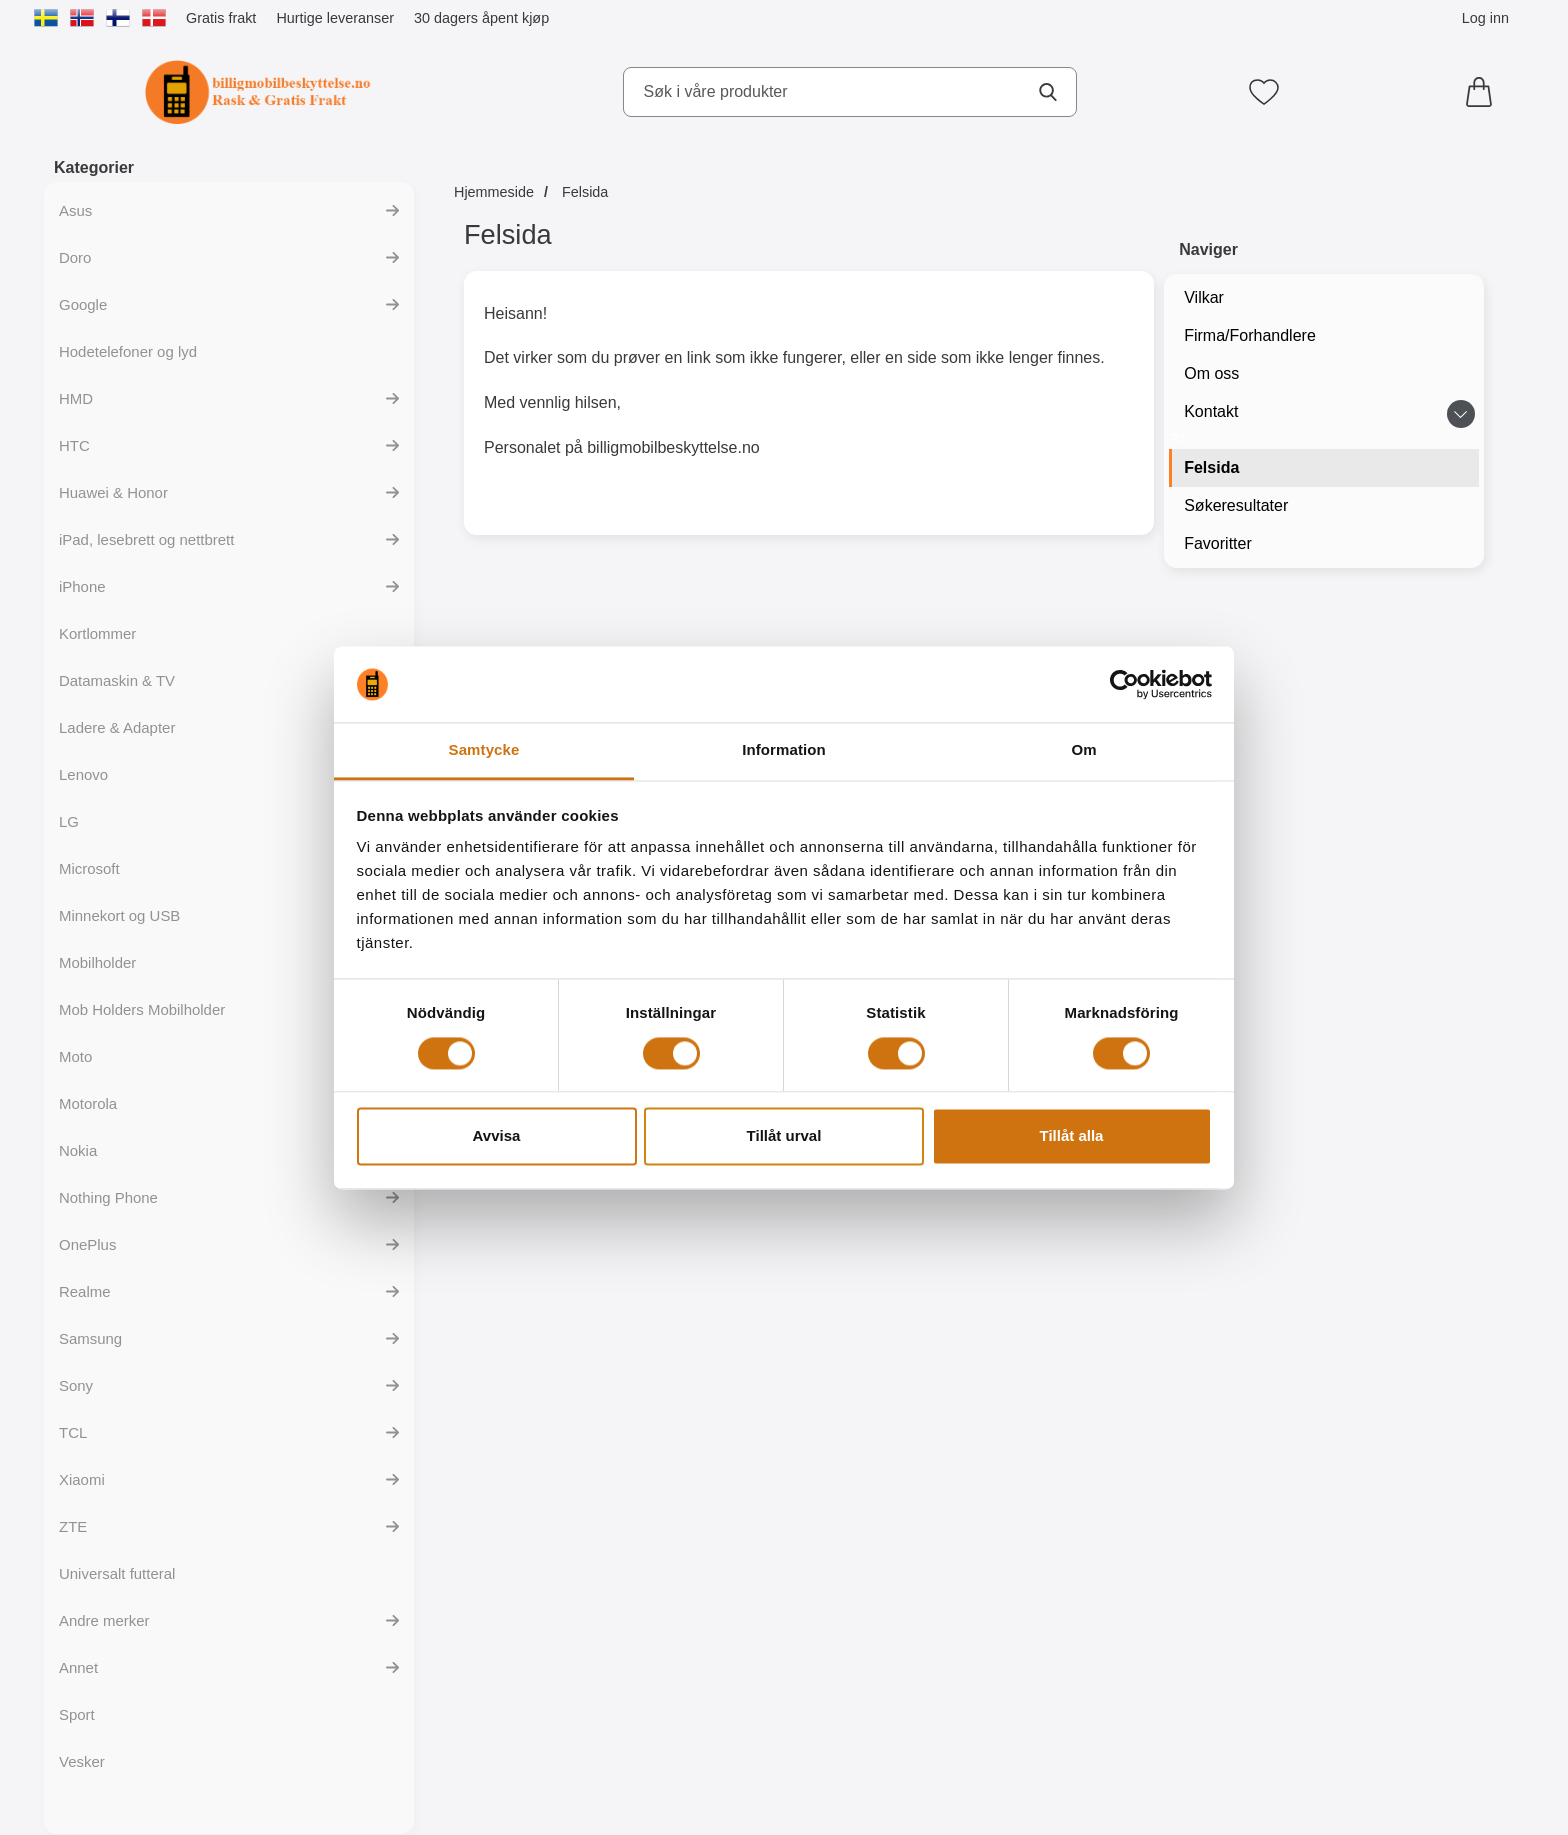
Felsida (1211, 467)
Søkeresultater (1236, 505)
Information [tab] (784, 750)
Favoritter (1218, 543)
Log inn (1485, 18)
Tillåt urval (784, 1136)
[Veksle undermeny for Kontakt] (1461, 414)
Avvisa (497, 1136)
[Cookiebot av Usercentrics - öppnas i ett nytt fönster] (1124, 684)
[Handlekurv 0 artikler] (1484, 92)
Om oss (1211, 373)
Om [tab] (1083, 750)
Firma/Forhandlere (1250, 335)
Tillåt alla (1072, 1136)
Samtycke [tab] (484, 750)
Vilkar (1204, 297)
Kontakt (1211, 411)
